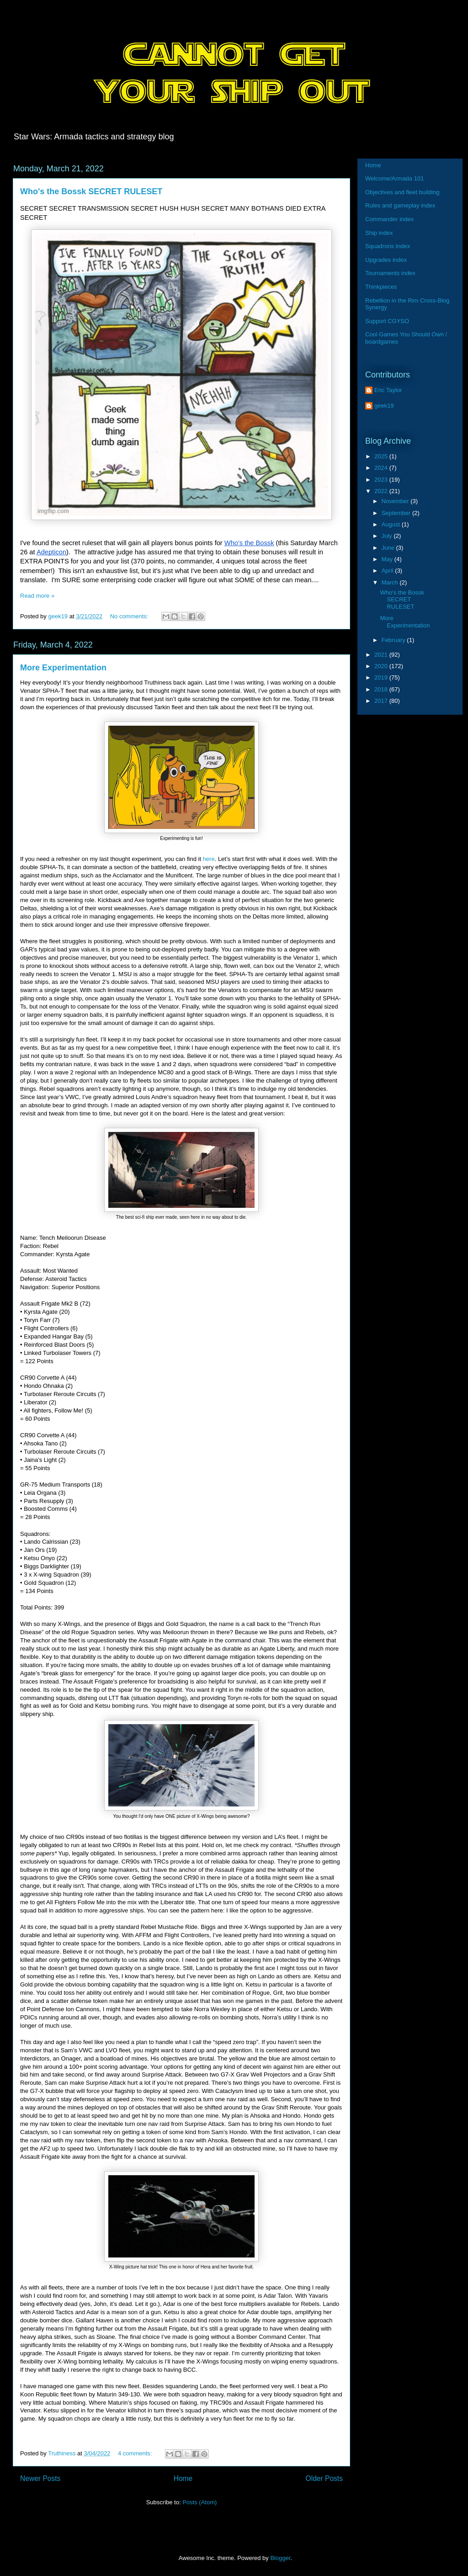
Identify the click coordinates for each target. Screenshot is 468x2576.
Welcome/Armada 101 (394, 178)
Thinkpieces (381, 286)
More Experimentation (63, 667)
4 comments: (136, 2453)
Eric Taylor (388, 390)
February (394, 640)
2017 (381, 700)
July (388, 535)
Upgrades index (386, 259)
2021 (381, 654)
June (389, 547)
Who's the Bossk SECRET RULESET (91, 191)
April (388, 570)
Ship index (379, 232)
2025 (381, 456)
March (391, 582)
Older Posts (324, 2478)
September (397, 513)
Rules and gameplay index (400, 205)
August (392, 524)
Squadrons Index (387, 246)
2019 (381, 677)
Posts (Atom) (199, 2502)
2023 (381, 479)
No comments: (130, 616)
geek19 (384, 405)
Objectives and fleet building (402, 192)
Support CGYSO (387, 321)
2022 (381, 491)
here (209, 858)
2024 (381, 467)
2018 (381, 689)
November (396, 501)
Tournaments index (390, 273)
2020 (381, 666)
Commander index (389, 219)
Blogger (280, 2558)
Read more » (37, 595)
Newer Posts (40, 2478)
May (388, 559)
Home (183, 2478)
